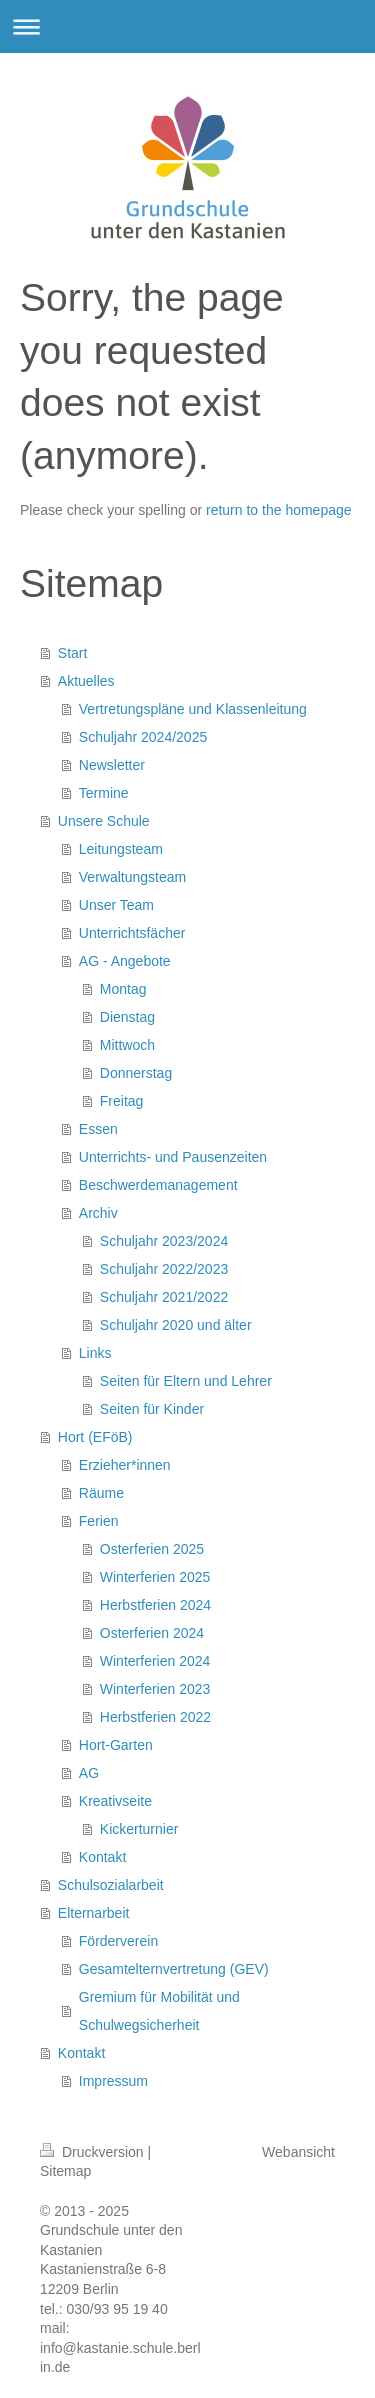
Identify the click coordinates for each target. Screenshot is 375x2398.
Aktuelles (86, 681)
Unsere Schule (104, 821)
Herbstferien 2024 (155, 1605)
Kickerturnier (139, 1829)
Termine (104, 793)
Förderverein (118, 1941)
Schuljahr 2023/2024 (164, 1241)
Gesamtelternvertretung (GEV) (174, 1969)
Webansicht (298, 2152)
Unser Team (116, 905)
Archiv (98, 1213)
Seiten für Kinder (152, 1409)
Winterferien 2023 (155, 1689)
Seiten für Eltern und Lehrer (186, 1381)
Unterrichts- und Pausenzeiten (173, 1157)
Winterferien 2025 (155, 1577)
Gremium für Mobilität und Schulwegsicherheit (159, 2011)
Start (73, 653)
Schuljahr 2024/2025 (143, 737)
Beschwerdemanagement (158, 1185)
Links (95, 1353)
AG (89, 1773)
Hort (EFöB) (95, 1437)
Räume (101, 1493)
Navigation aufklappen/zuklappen (187, 26)
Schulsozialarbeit (111, 1885)
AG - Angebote (125, 961)
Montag (123, 989)
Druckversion (93, 2152)
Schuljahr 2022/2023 (164, 1269)
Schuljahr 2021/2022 (164, 1297)
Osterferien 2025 (152, 1549)
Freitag (122, 1101)
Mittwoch (127, 1045)
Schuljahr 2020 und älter (176, 1325)
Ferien (99, 1521)
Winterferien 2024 (155, 1661)
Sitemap (65, 2171)
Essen (98, 1129)
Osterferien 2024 (152, 1633)
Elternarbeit (94, 1913)
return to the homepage (279, 510)
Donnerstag (136, 1073)
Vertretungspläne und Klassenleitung (193, 709)
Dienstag (127, 1017)
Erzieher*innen (125, 1465)
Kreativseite (115, 1801)
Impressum (113, 2081)
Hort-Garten (116, 1745)
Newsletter (112, 765)
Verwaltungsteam (132, 877)
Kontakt (102, 1857)
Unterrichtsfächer (132, 933)
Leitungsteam (121, 849)
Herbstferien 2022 (155, 1717)
